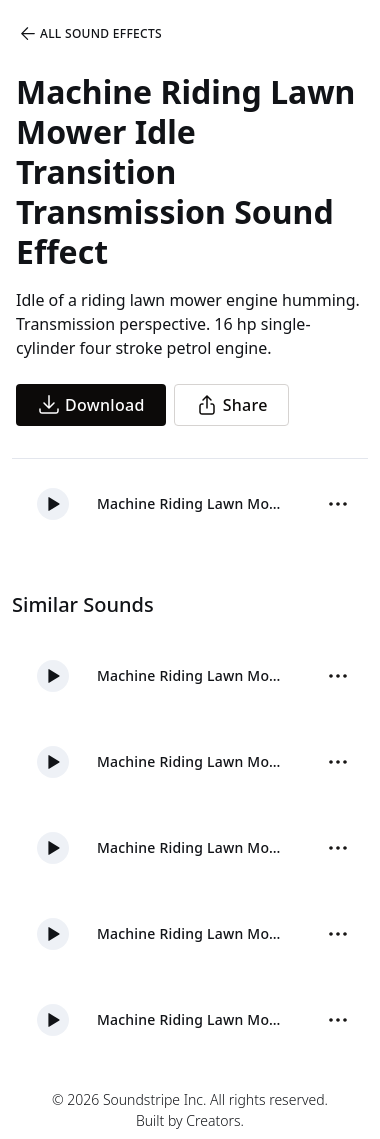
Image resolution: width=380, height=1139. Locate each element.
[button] (53, 504)
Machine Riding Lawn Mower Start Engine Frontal (191, 675)
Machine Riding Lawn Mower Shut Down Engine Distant (191, 847)
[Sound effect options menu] (338, 504)
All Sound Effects (90, 34)
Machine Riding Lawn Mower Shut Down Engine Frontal (191, 933)
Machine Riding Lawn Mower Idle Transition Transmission (191, 503)
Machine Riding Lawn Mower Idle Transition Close (191, 1019)
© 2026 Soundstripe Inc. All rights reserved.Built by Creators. (190, 1110)
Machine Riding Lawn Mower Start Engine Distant (191, 761)
